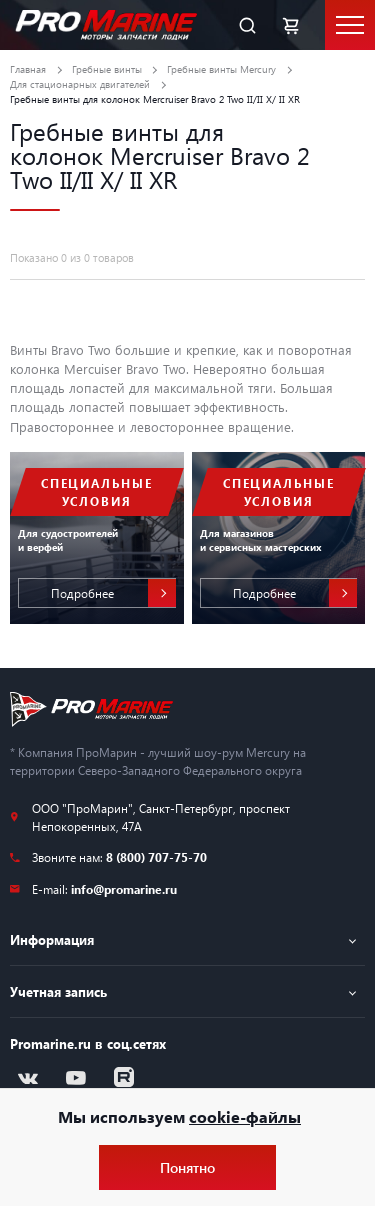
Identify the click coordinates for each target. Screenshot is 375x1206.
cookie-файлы (245, 1116)
